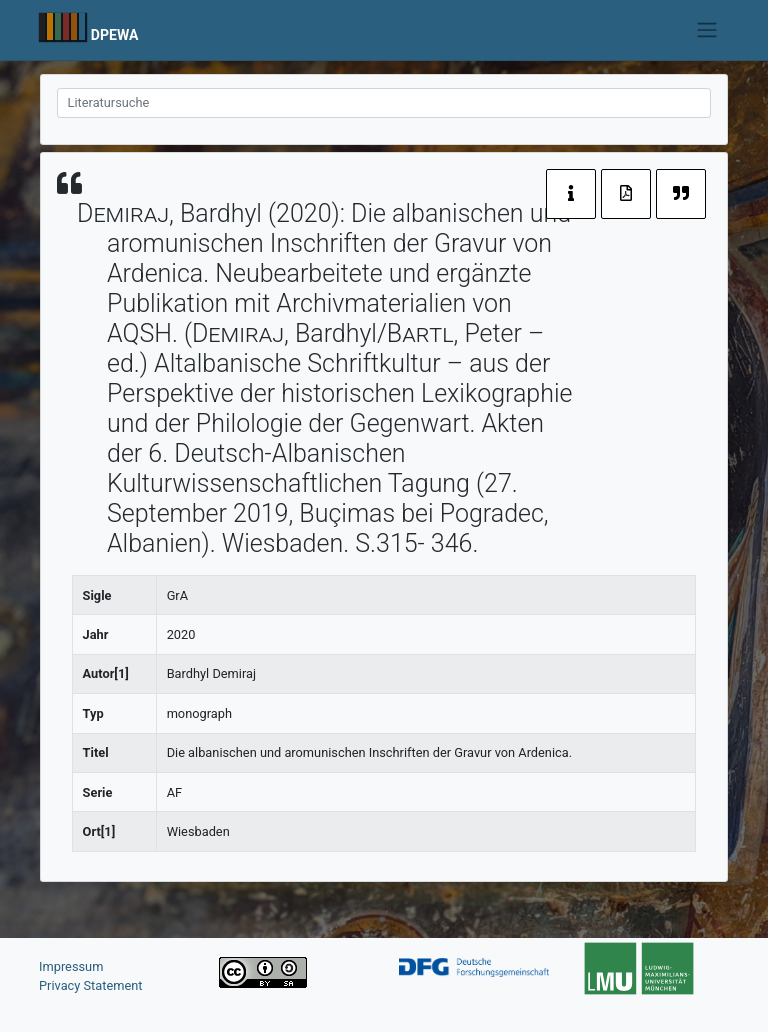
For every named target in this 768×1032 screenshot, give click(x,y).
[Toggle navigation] (707, 30)
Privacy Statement (91, 985)
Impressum (71, 966)
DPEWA (115, 35)
